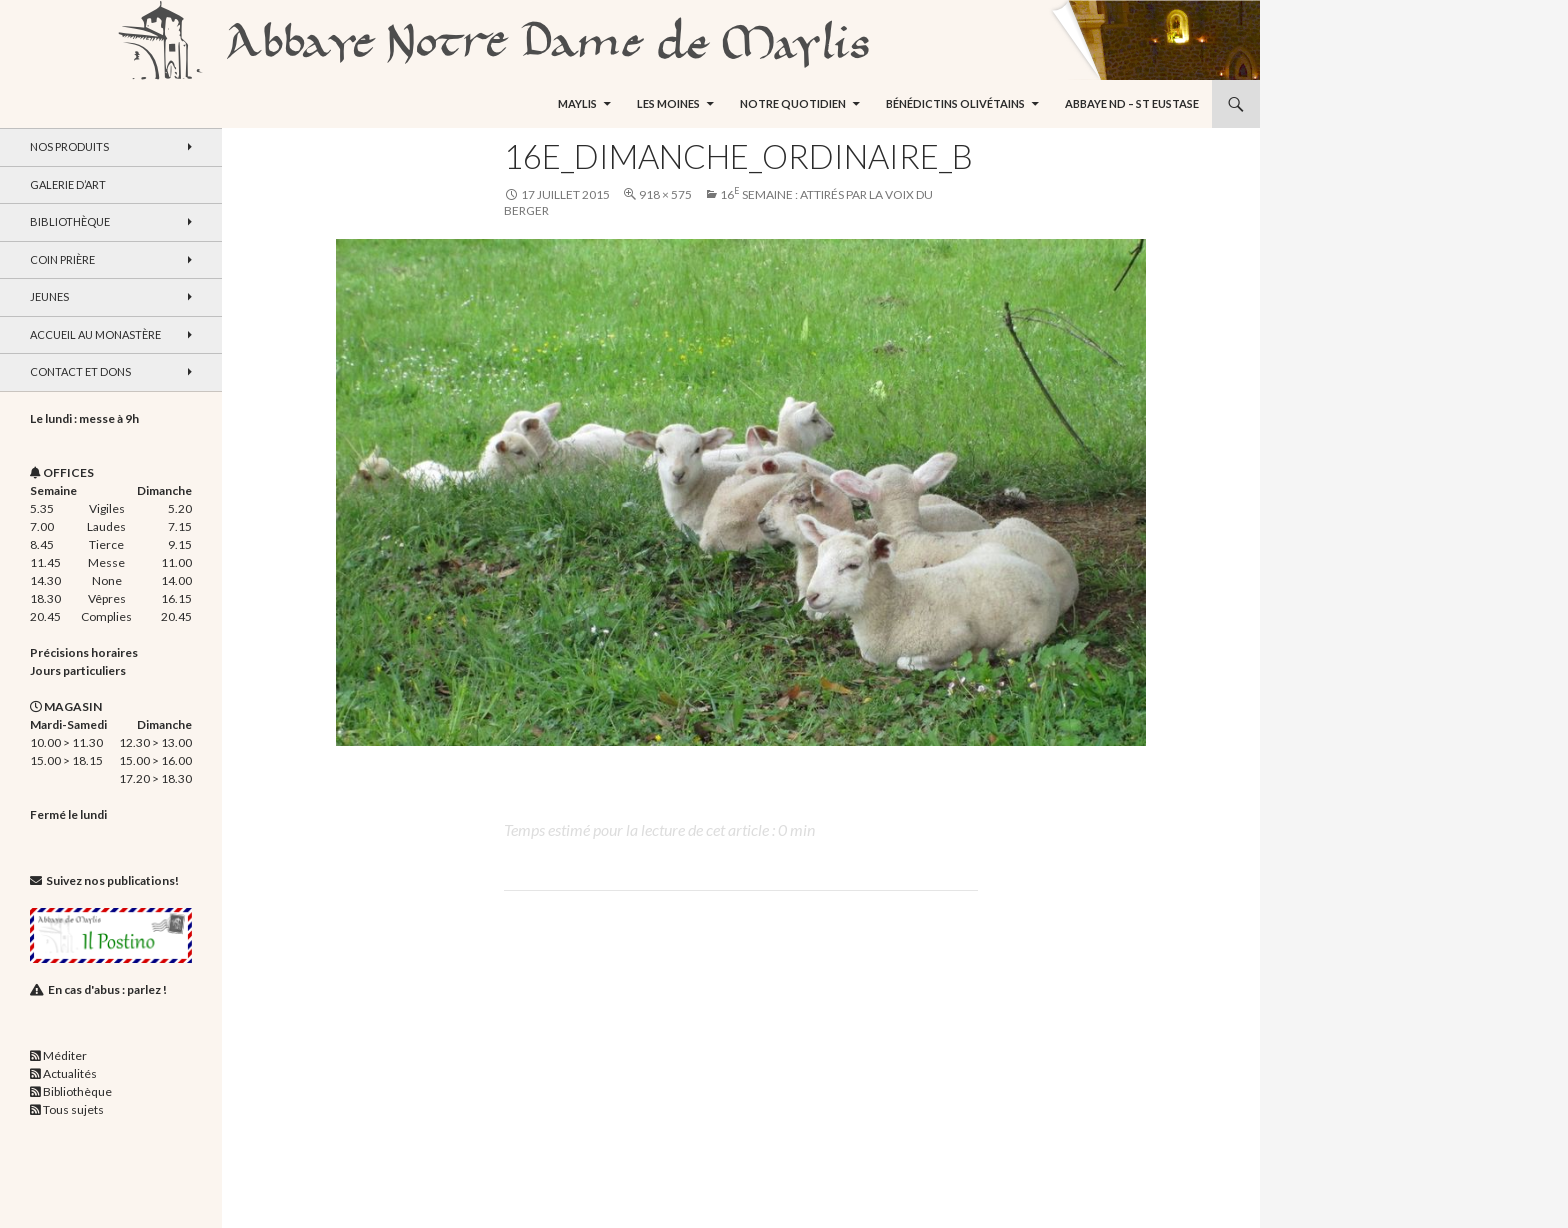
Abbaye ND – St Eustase (1132, 103)
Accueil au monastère (95, 334)
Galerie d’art (68, 184)
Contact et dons (80, 371)
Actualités (70, 1073)
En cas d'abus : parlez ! (107, 989)
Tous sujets (73, 1109)
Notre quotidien (793, 103)
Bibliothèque (70, 221)
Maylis (577, 103)
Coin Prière (62, 259)
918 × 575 (665, 194)
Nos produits (69, 146)
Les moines (668, 103)
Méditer (65, 1055)
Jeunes (49, 296)
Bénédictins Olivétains (955, 103)
